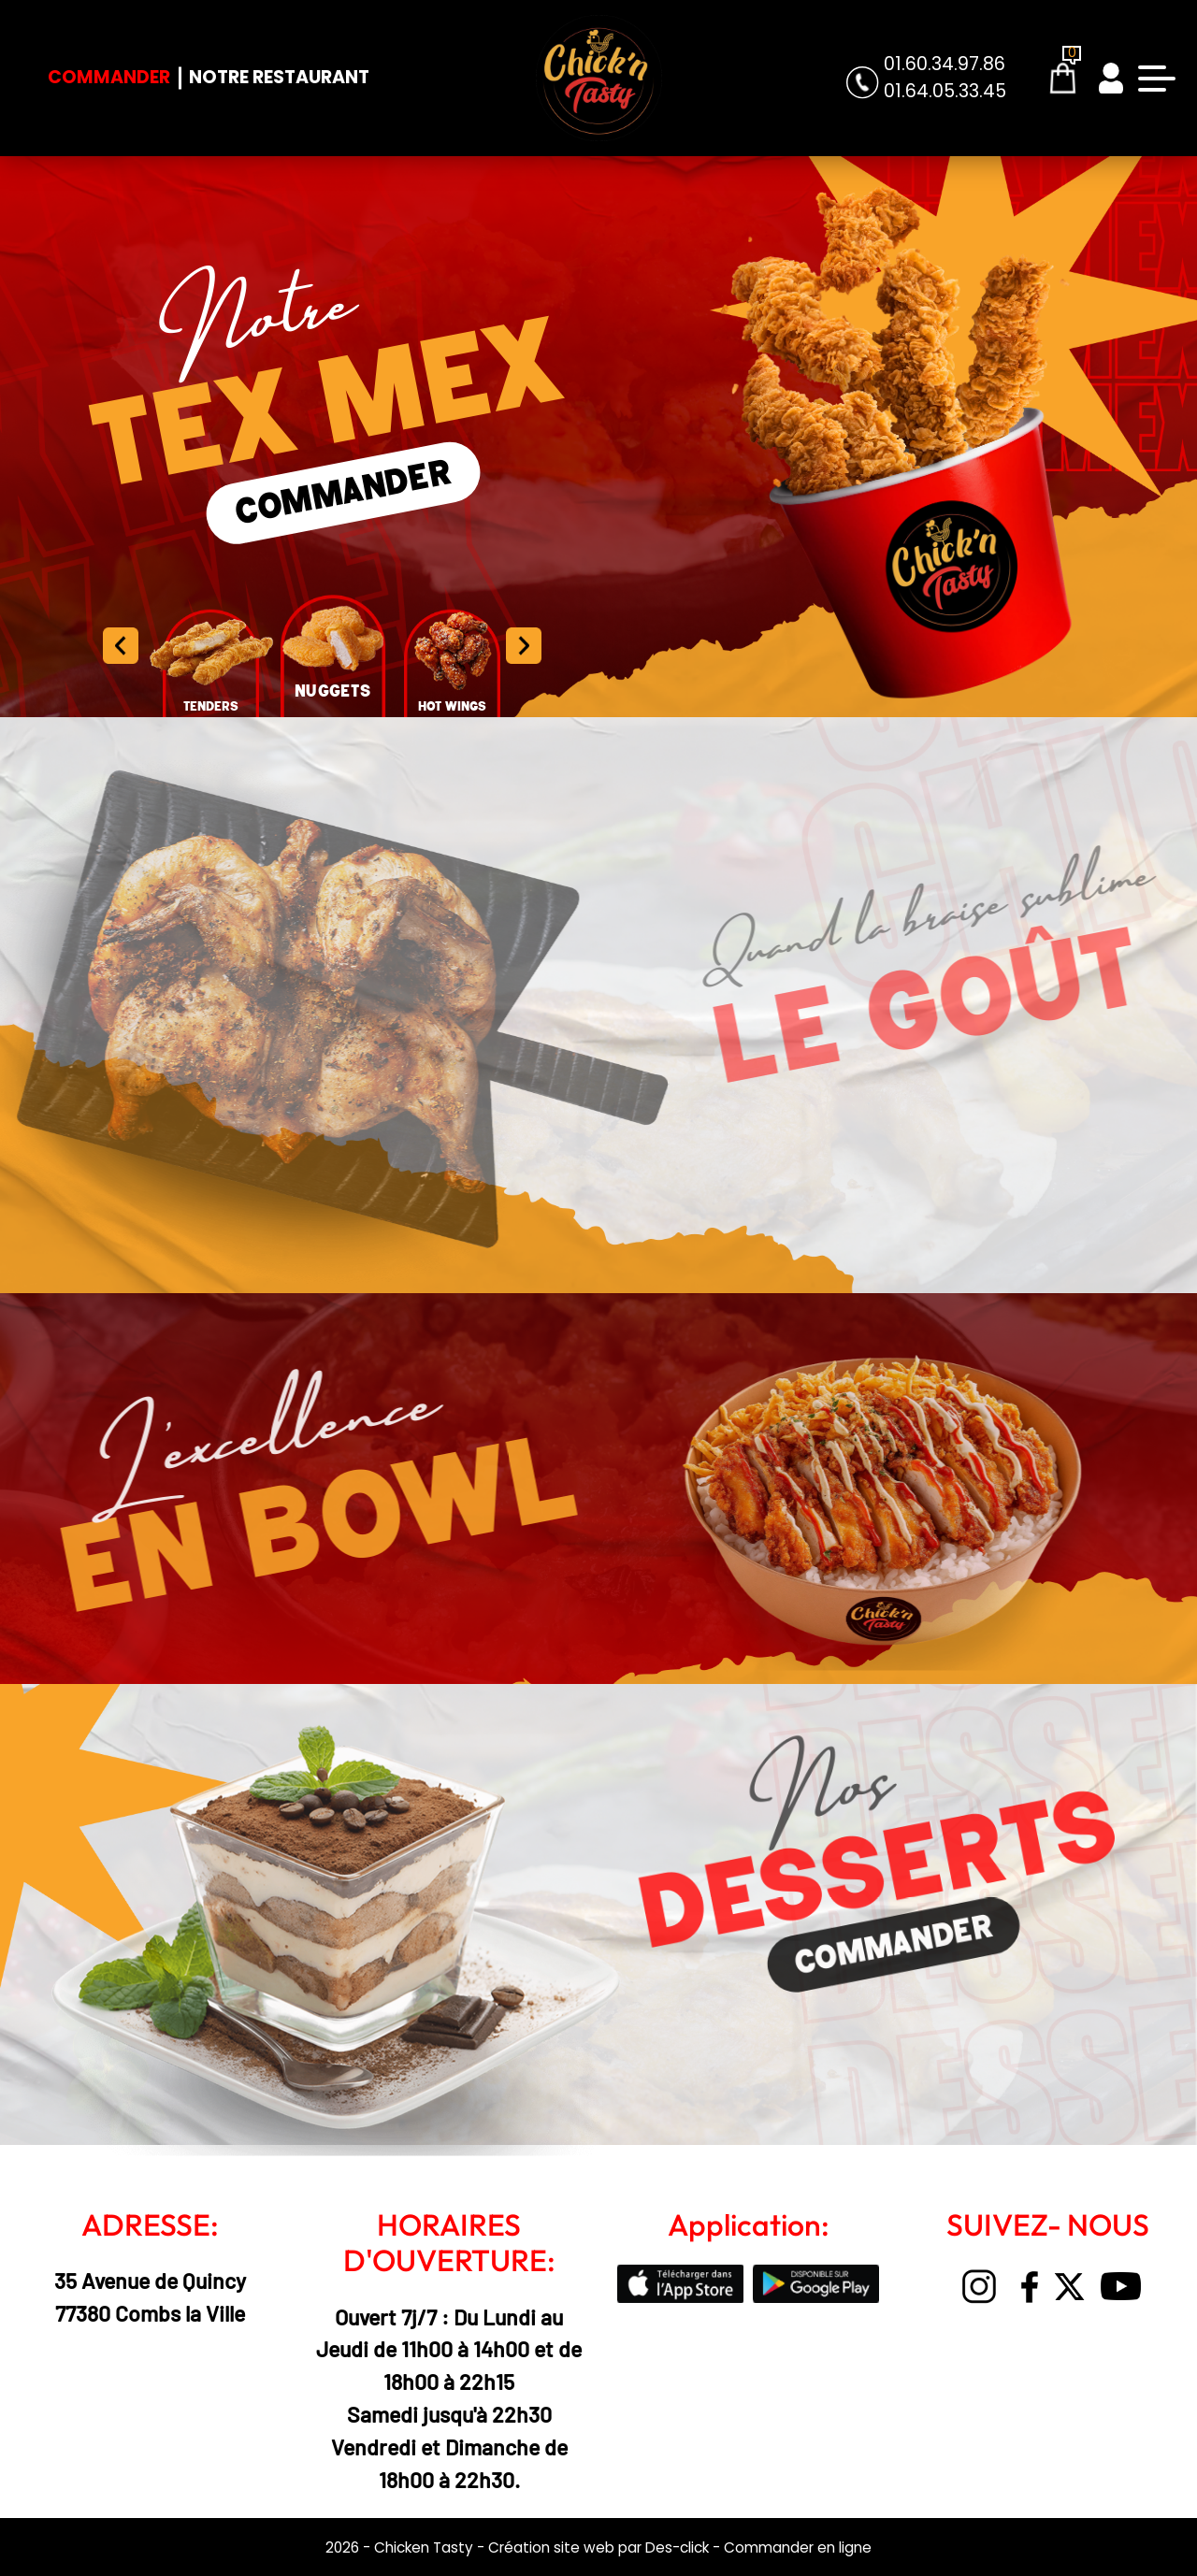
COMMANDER (343, 493)
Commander (109, 77)
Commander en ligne (798, 2547)
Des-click (677, 2547)
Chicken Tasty (423, 2547)
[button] (523, 646)
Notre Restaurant (279, 77)
